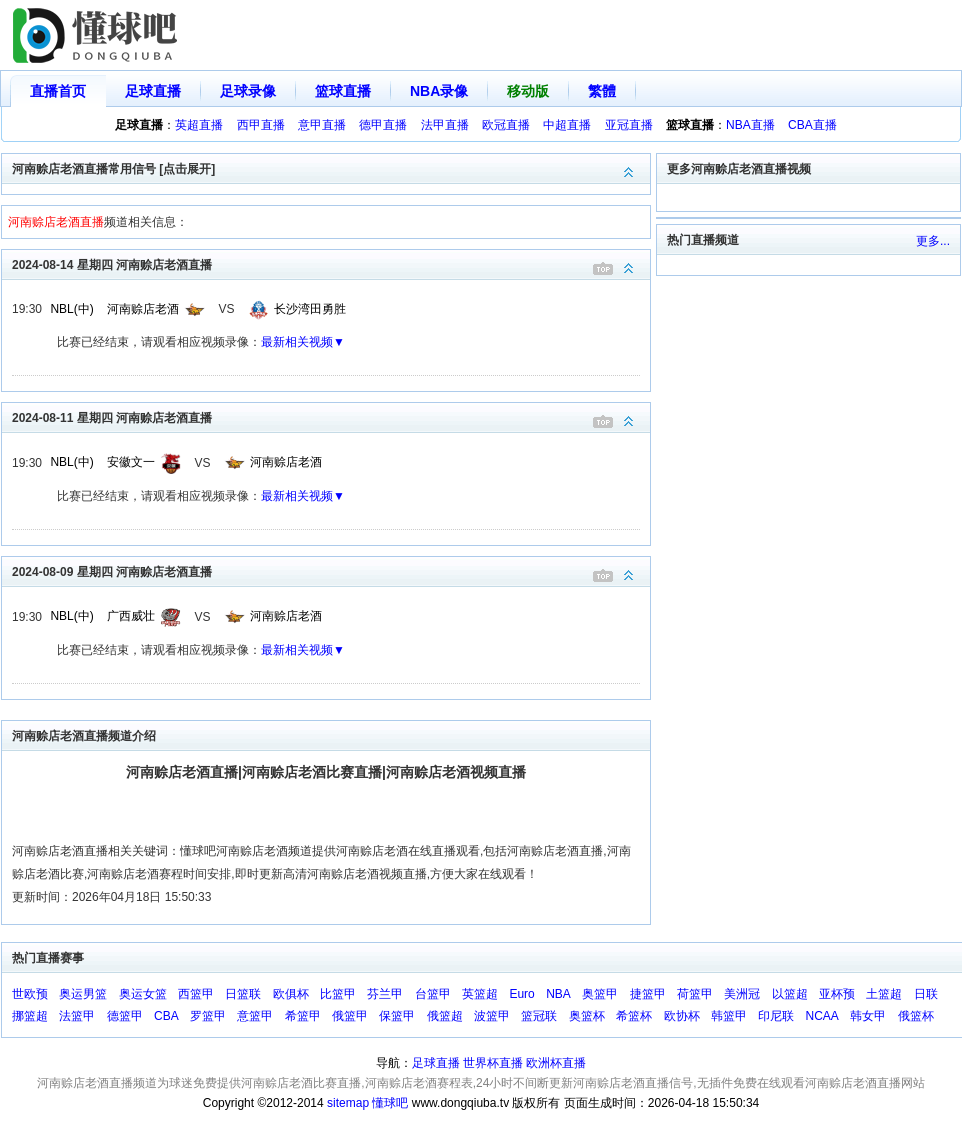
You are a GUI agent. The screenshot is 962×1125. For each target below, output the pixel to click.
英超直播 (199, 125)
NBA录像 (439, 91)
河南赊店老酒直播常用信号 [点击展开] (331, 167)
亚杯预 (837, 994)
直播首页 (58, 91)
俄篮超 (445, 1016)
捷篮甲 (648, 994)
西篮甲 (196, 994)
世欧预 (30, 994)
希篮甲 (303, 1016)
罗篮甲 (208, 1016)
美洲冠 (742, 994)
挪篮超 (30, 1016)
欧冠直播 (506, 125)
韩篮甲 (729, 1016)
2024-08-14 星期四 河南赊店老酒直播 (331, 263)
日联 (926, 994)
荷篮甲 (695, 994)
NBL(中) (71, 309)
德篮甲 (125, 1016)
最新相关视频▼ (303, 342)
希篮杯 (634, 1016)
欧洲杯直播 (556, 1063)
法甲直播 (445, 125)
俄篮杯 (916, 1016)
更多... (933, 241)
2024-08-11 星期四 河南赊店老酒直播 (331, 416)
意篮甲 (255, 1016)
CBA (166, 1016)
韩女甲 (868, 1016)
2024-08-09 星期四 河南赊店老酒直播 (331, 570)
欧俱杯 (291, 994)
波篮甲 (492, 1016)
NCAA (822, 1016)
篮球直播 (343, 91)
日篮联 (243, 994)
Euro (521, 994)
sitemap (348, 1103)
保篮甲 (397, 1016)
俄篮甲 (350, 1016)
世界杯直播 (493, 1063)
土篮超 (884, 994)
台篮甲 (433, 994)
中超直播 (567, 125)
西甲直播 (261, 125)
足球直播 (153, 91)
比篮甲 (338, 994)
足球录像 (248, 91)
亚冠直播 (629, 125)
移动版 (528, 91)
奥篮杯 (587, 1016)
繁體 (602, 91)
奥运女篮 (143, 994)
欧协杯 (682, 1016)
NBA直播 (750, 125)
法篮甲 (77, 1016)
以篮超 (790, 994)
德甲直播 (383, 125)
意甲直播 (322, 125)
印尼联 (776, 1016)
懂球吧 (390, 1103)
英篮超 (480, 994)
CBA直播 (812, 125)
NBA (558, 994)
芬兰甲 (385, 994)
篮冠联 (539, 1016)
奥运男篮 (83, 994)
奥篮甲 (600, 994)
